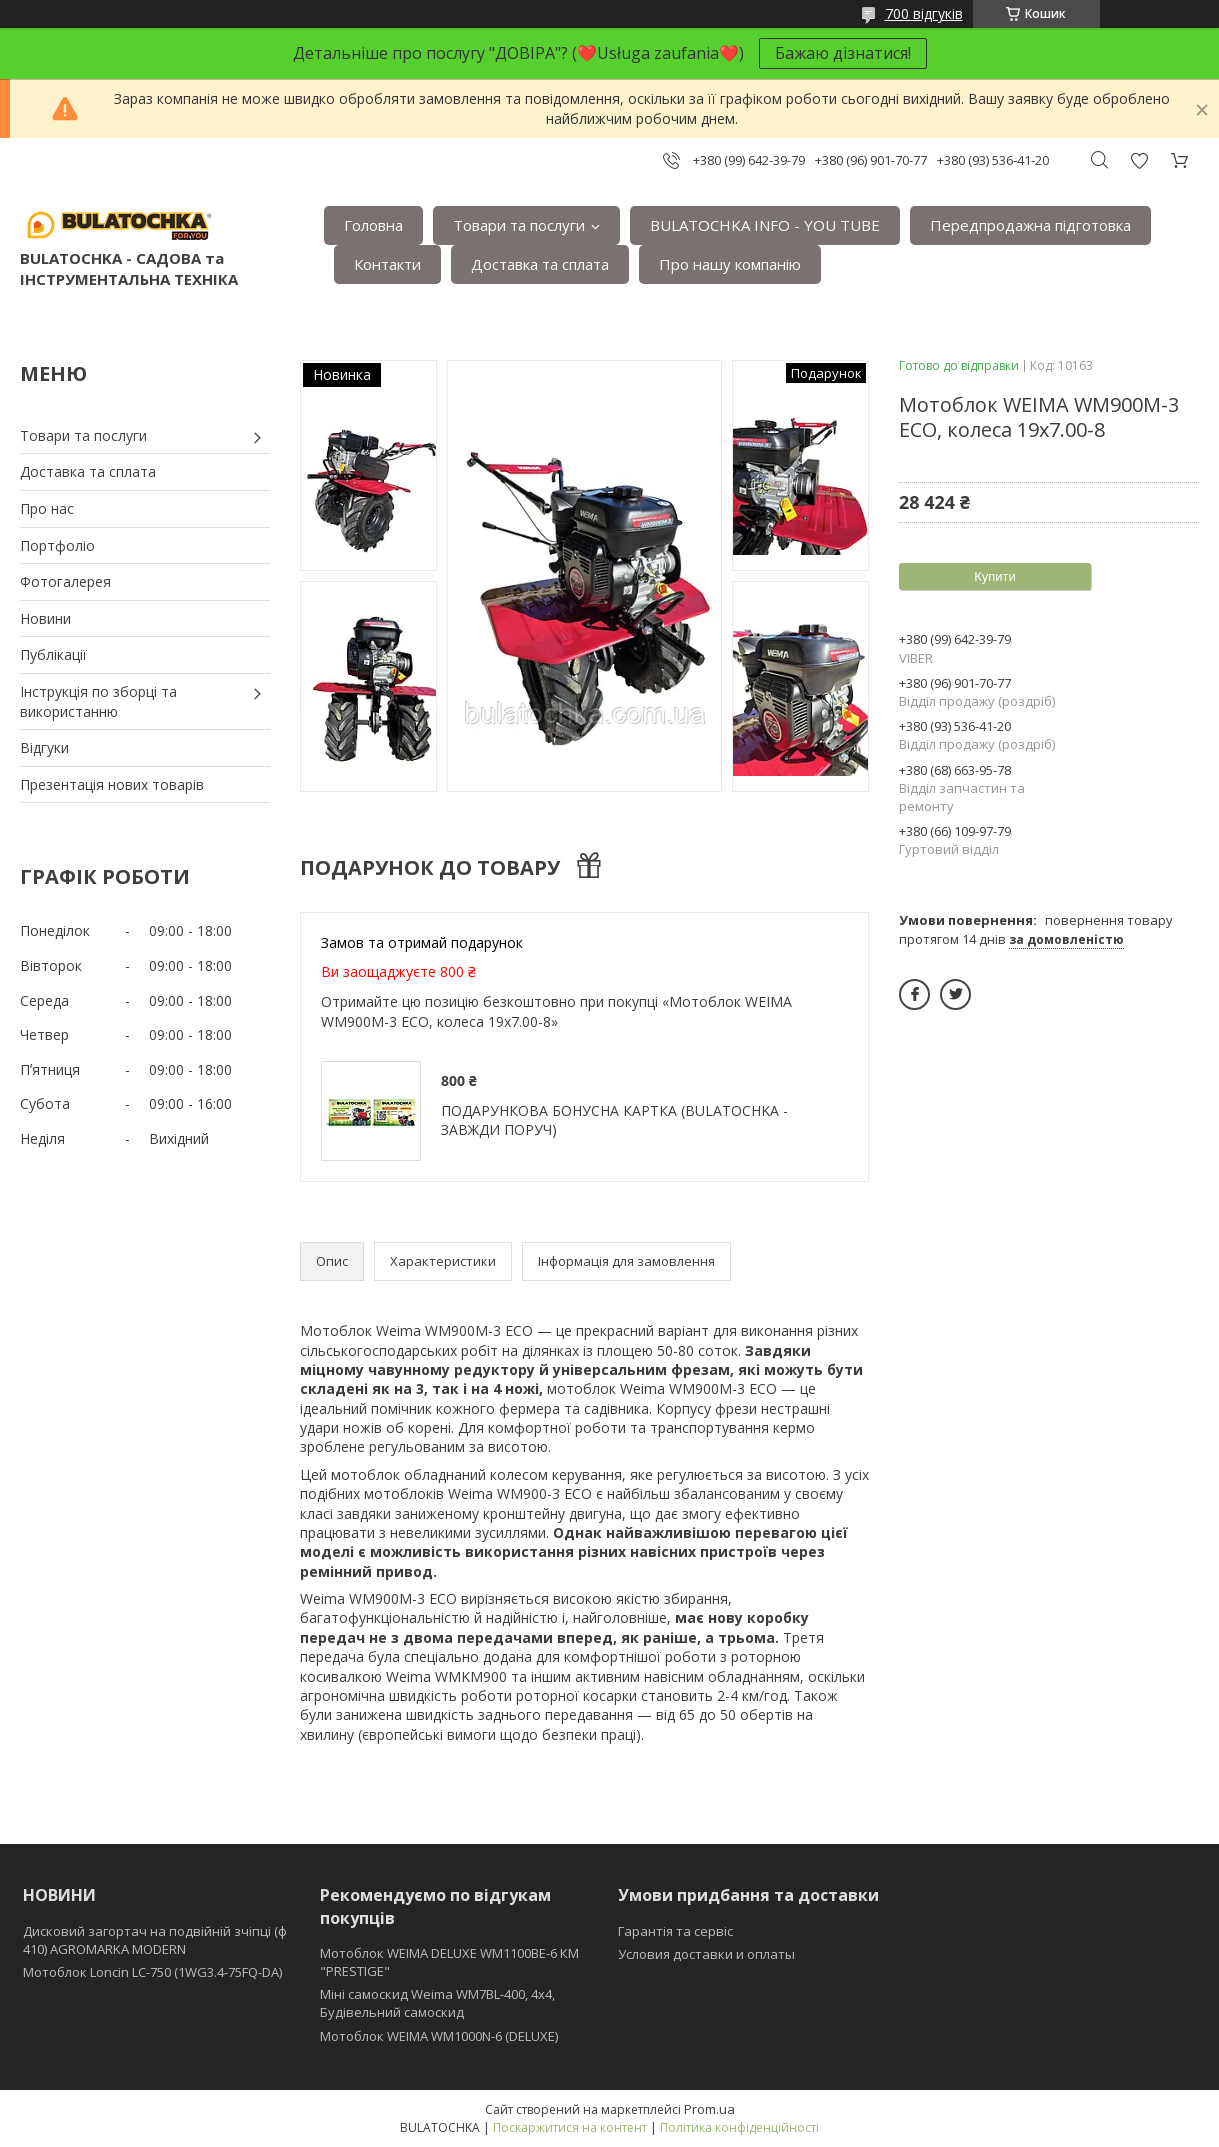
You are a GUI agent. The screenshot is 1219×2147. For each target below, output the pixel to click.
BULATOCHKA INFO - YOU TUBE (765, 225)
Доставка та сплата (540, 264)
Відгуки (44, 747)
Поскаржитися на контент (570, 2127)
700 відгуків (924, 13)
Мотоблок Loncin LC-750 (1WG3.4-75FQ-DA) (152, 1972)
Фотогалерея (65, 581)
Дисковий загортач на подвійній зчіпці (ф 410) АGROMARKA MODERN (155, 1940)
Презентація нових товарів (112, 784)
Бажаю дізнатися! (843, 53)
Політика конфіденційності (739, 2127)
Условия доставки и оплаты (706, 1954)
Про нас (47, 508)
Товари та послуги (519, 225)
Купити (995, 576)
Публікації (53, 654)
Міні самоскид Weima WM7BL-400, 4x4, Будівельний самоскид (437, 2003)
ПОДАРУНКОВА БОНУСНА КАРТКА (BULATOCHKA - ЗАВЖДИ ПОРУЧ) (614, 1120)
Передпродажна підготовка (1030, 225)
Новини (45, 618)
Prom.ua (709, 2109)
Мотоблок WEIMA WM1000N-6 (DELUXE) (439, 2036)
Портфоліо (57, 545)
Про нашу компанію (730, 264)
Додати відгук (1139, 160)
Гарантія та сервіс (675, 1931)
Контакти (387, 264)
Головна (373, 225)
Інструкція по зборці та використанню (98, 701)
